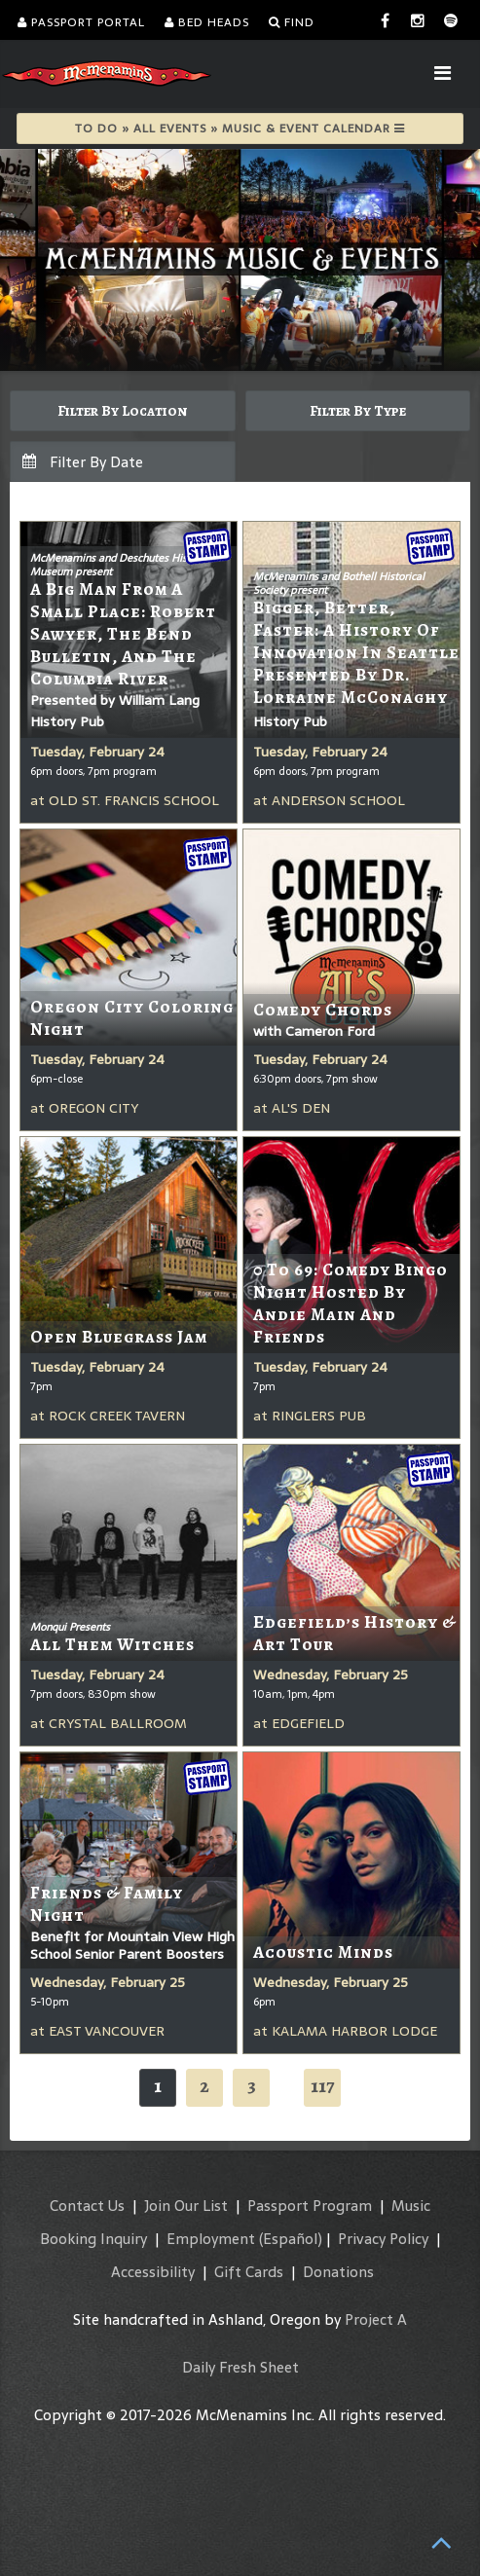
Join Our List (186, 2205)
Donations (338, 2272)
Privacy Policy (383, 2238)
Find (291, 22)
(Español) (290, 2238)
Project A (376, 2319)
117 (322, 2086)
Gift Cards (248, 2272)
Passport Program (309, 2205)
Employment (210, 2238)
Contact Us (87, 2205)
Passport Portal (81, 22)
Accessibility (153, 2272)
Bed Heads (207, 22)
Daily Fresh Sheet (240, 2367)
